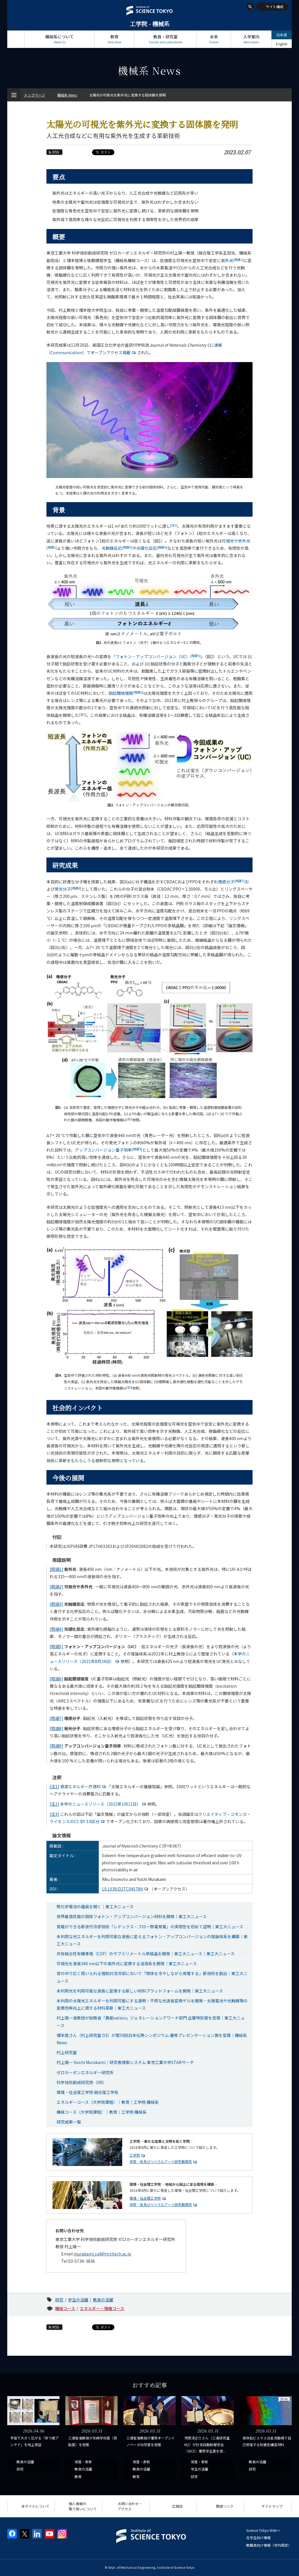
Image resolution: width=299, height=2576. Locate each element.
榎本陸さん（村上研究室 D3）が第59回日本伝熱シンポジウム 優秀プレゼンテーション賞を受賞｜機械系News (152, 2038)
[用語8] (56, 1728)
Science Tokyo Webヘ (263, 2530)
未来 (214, 39)
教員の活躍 (103, 2300)
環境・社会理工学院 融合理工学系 (87, 2092)
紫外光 (232, 260)
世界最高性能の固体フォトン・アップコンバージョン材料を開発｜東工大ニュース (132, 1916)
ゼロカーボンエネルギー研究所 (85, 2072)
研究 (59, 2300)
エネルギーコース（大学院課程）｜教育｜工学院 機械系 (108, 2102)
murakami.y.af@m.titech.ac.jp (102, 2254)
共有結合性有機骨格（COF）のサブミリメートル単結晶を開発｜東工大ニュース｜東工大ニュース (146, 1953)
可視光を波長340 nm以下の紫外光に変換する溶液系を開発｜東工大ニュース (127, 1963)
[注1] (54, 1786)
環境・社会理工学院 (145, 2198)
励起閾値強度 (126, 693)
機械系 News (67, 94)
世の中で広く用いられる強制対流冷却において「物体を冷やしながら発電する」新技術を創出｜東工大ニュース (152, 1977)
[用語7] (56, 1718)
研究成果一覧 (69, 2122)
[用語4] (56, 1629)
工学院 (134, 2155)
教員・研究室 (165, 39)
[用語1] (56, 1569)
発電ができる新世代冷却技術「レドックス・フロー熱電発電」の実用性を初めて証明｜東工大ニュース (150, 1926)
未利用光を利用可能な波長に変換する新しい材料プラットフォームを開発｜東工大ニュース (140, 1991)
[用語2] (56, 1586)
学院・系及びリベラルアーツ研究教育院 (160, 2161)
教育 (114, 39)
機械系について (59, 39)
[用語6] (56, 1679)
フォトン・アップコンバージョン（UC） (158, 656)
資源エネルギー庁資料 (83, 1786)
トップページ (15, 39)
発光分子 (68, 889)
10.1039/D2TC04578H (126, 1889)
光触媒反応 (117, 548)
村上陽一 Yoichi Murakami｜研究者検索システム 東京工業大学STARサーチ (125, 2062)
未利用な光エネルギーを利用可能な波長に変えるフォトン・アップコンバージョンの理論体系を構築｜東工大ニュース (152, 1940)
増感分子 (231, 882)
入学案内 (251, 39)
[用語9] (56, 1746)
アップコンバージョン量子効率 (108, 1150)
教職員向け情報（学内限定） (268, 2545)
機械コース (65, 2308)
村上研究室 (67, 2052)
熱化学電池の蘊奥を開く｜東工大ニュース (95, 1906)
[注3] (54, 1814)
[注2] (54, 1804)
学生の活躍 (78, 2300)
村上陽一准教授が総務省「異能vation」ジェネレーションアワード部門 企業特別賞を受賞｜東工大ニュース (151, 2021)
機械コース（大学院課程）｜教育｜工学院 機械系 (102, 2112)
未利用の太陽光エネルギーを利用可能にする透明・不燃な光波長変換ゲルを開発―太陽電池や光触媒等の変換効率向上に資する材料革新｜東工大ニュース (152, 2004)
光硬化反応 (151, 548)
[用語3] (56, 1604)
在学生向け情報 (258, 2537)
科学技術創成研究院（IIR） (82, 2082)
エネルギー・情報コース (102, 2308)
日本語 (281, 34)
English (281, 43)
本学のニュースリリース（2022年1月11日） (103, 1804)
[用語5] (56, 1646)
